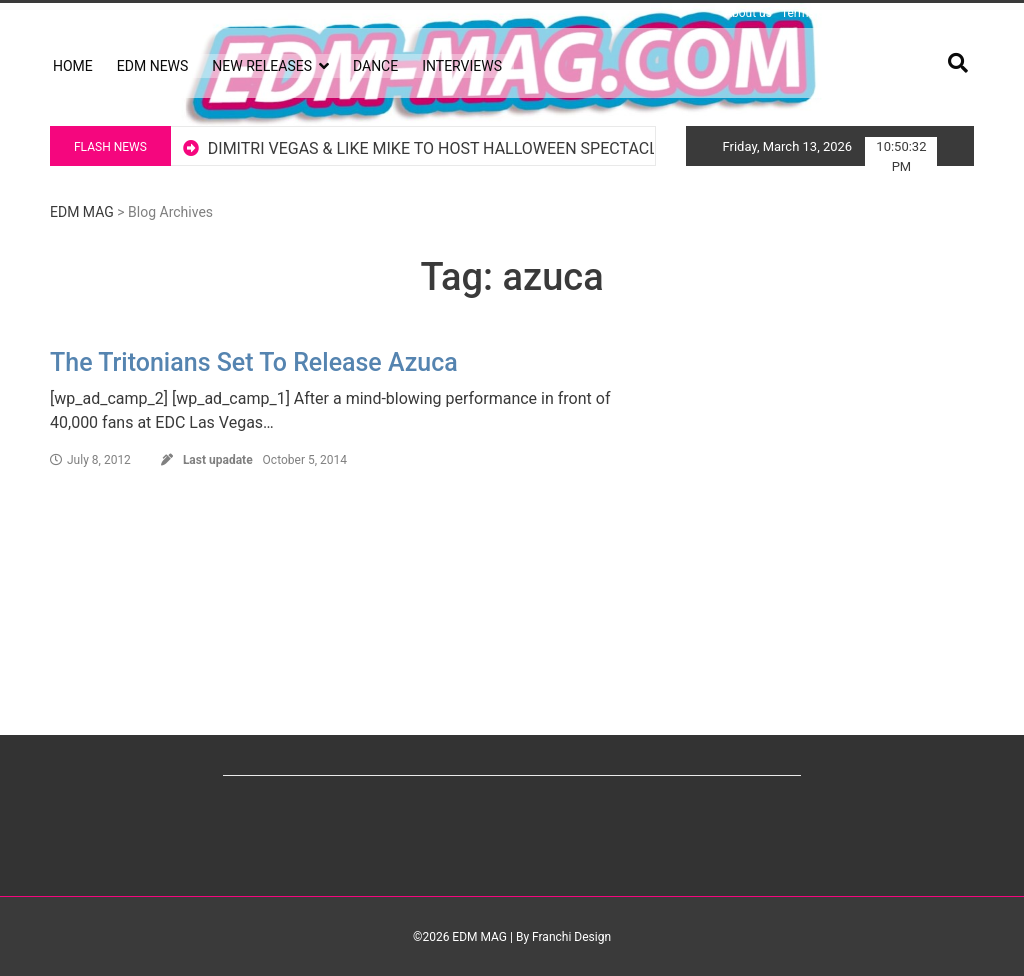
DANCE (375, 66)
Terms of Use (816, 13)
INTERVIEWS (462, 66)
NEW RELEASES (262, 66)
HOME (73, 66)
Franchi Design (571, 937)
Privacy (880, 13)
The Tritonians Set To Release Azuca (254, 362)
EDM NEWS (153, 66)
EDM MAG (82, 212)
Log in (66, 13)
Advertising (939, 13)
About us (748, 13)
